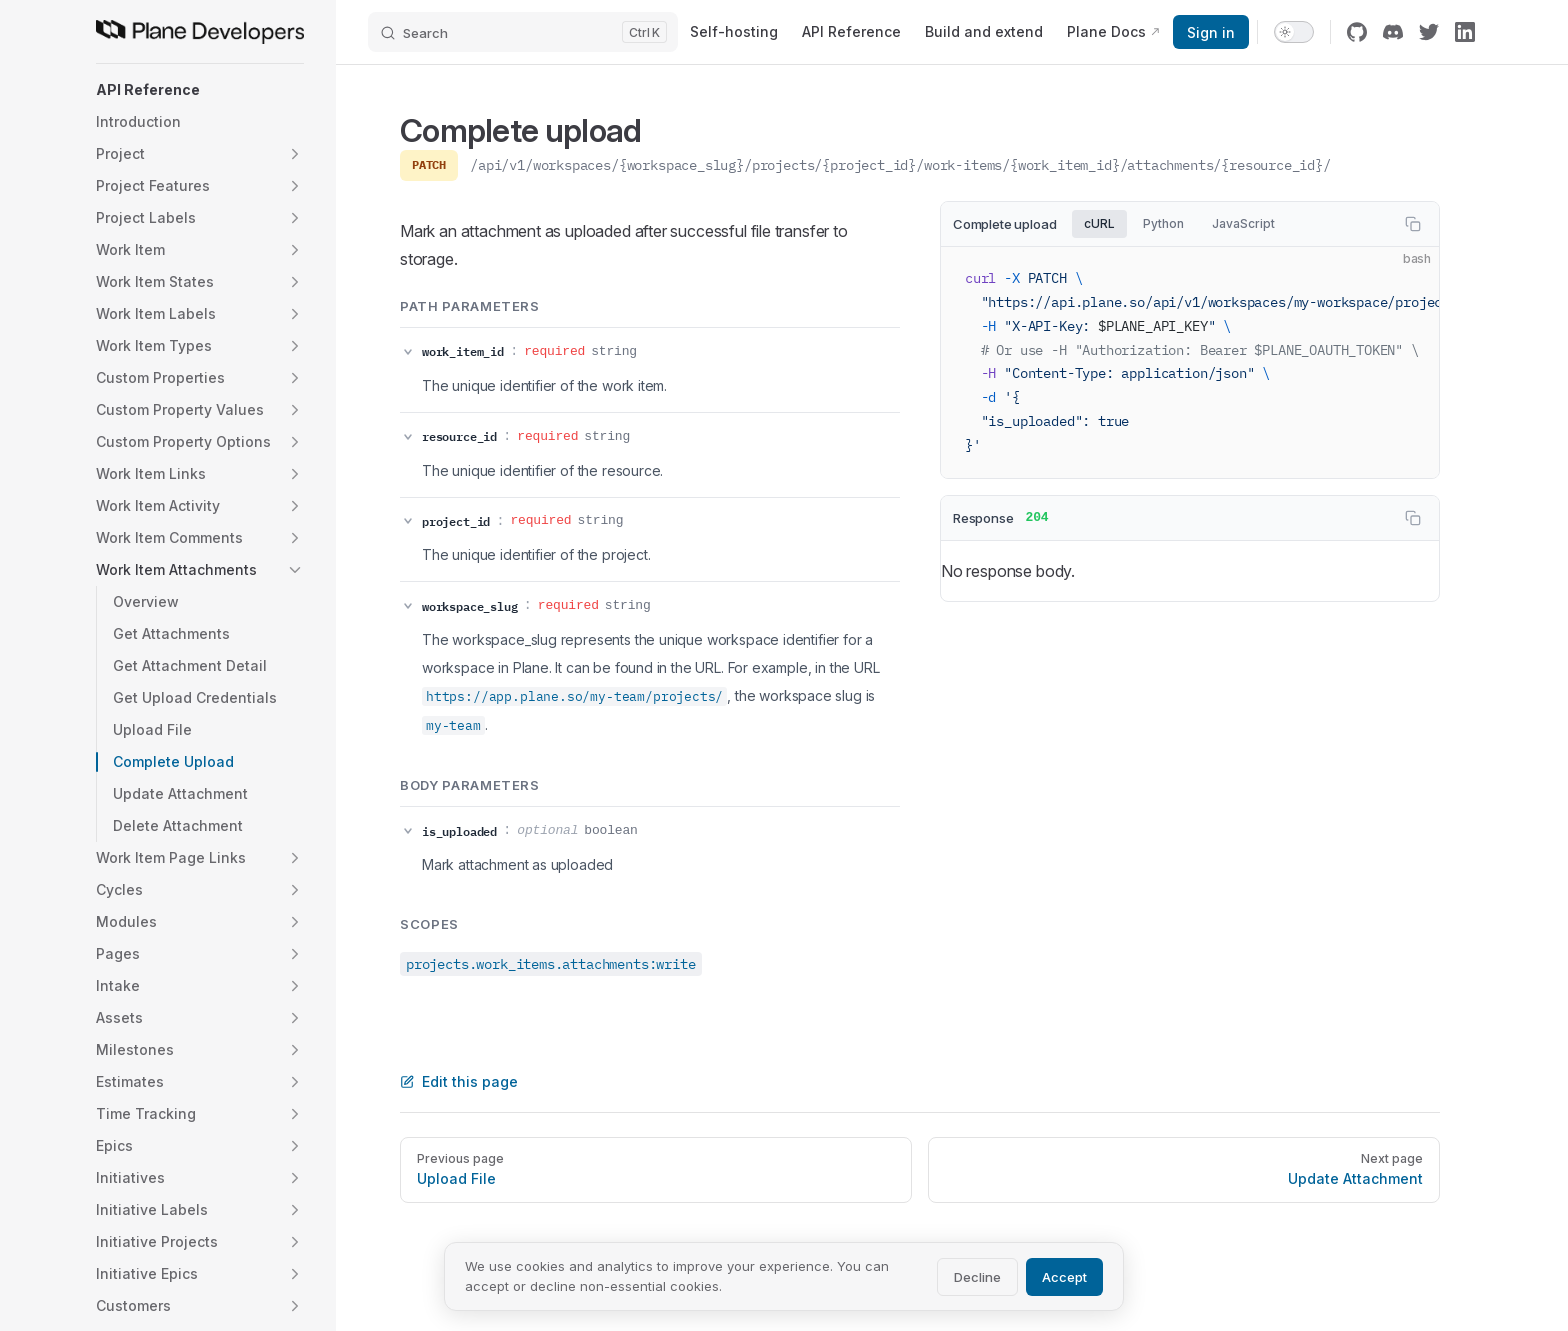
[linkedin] (1465, 32)
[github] (1357, 32)
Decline (977, 1277)
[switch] (1294, 32)
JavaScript (1243, 223)
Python (1163, 223)
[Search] (523, 32)
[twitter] (1429, 32)
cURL (1099, 223)
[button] (200, 90)
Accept (1064, 1277)
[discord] (1393, 32)
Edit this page (459, 1081)
